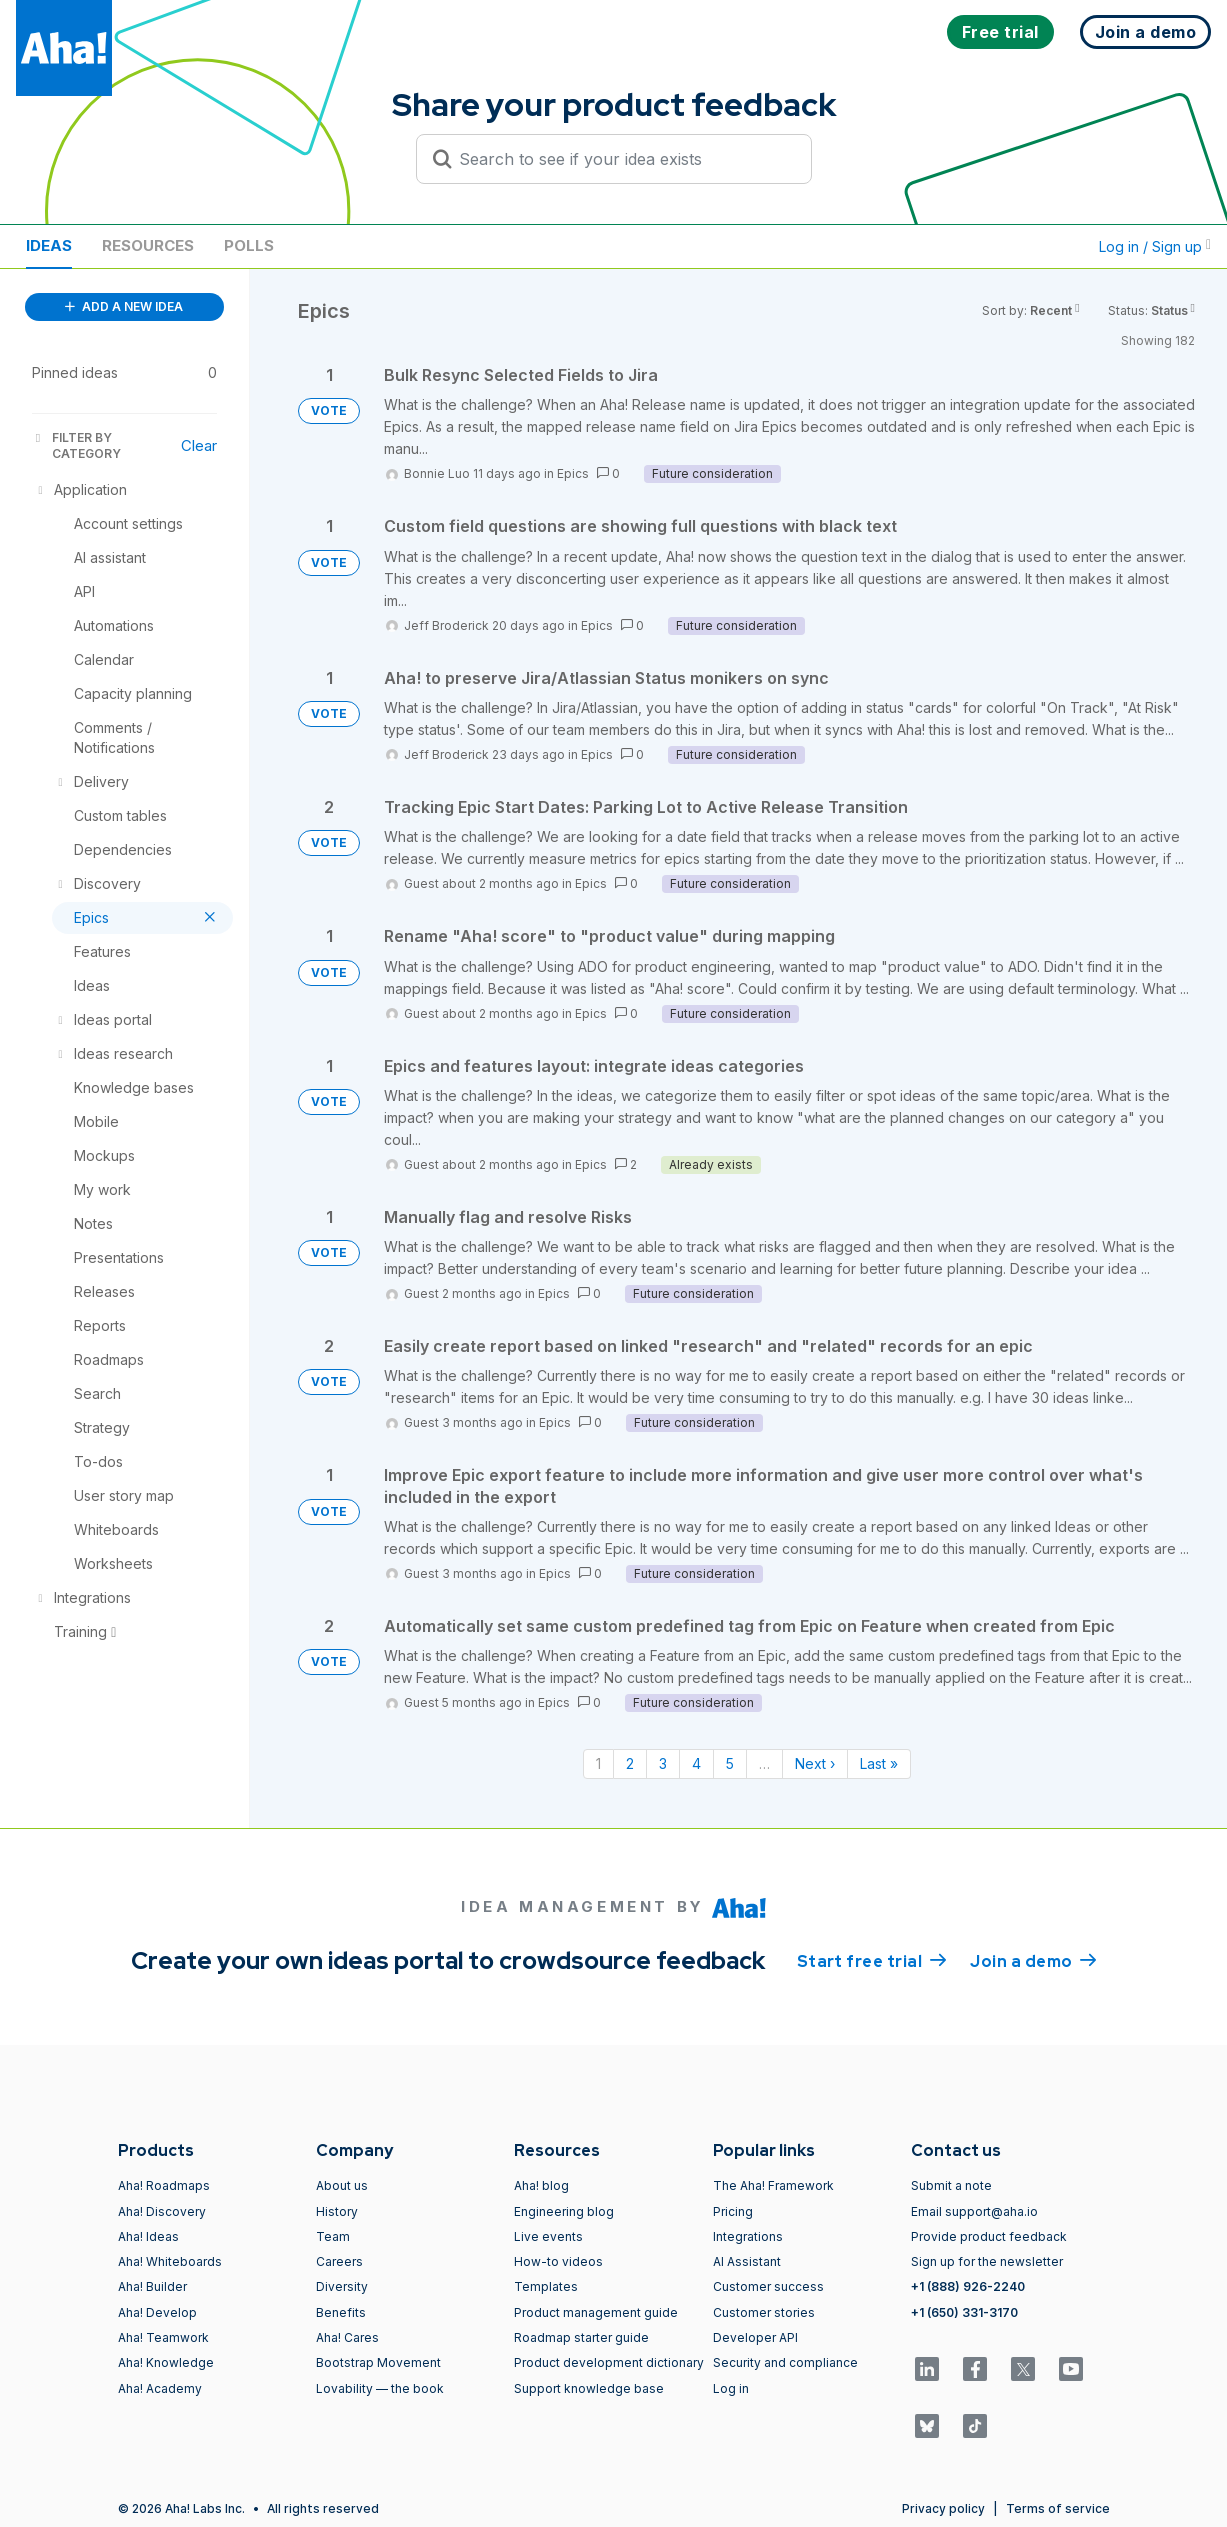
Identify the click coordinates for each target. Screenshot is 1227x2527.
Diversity (342, 2286)
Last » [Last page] (879, 1763)
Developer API (755, 2337)
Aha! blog (541, 2185)
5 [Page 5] (730, 1763)
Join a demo (1033, 1960)
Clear (199, 445)
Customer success (768, 2286)
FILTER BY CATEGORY (76, 445)
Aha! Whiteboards (170, 2261)
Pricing (733, 2211)
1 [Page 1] (598, 1763)
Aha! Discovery (162, 2211)
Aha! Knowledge (166, 2362)
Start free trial (872, 1960)
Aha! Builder (152, 2286)
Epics (573, 473)
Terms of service (1058, 2508)
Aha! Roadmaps (164, 2185)
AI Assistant (747, 2261)
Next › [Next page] (815, 1763)
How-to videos (558, 2261)
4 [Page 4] (696, 1763)
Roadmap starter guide (581, 2337)
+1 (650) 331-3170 (964, 2312)
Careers (339, 2261)
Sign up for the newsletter (987, 2261)
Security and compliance (785, 2362)
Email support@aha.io (974, 2211)
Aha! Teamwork (163, 2337)
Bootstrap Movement (378, 2362)
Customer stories (764, 2312)
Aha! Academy (160, 2388)
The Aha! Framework (773, 2185)
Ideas (49, 245)
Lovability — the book (380, 2388)
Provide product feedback (989, 2236)
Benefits (341, 2312)
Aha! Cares (347, 2337)
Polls (249, 245)
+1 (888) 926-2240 (968, 2286)
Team (333, 2236)
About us (342, 2185)
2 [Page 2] (630, 1763)
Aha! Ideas (148, 2236)
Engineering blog (564, 2211)
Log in (731, 2388)
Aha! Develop (157, 2312)
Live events (548, 2236)
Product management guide (596, 2312)
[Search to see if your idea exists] (623, 159)
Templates (546, 2286)
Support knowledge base (589, 2388)
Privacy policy (943, 2508)
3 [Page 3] (663, 1763)
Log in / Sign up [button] (1155, 246)
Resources (148, 245)
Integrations (748, 2236)
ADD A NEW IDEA (124, 306)
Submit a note (951, 2185)
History (337, 2211)
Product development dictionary (609, 2362)
